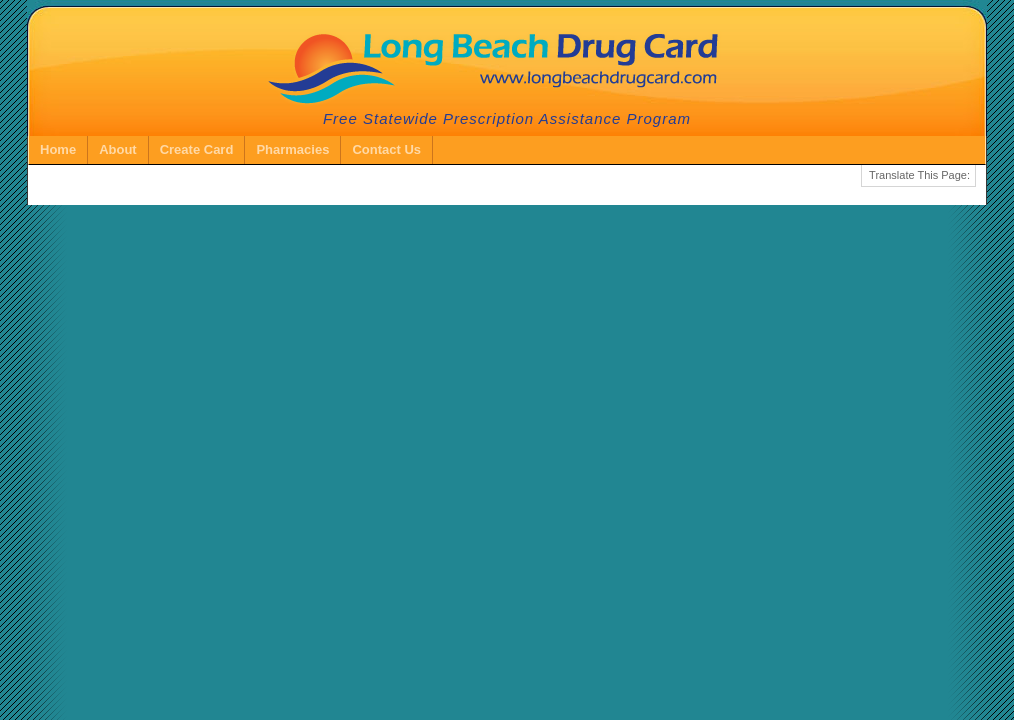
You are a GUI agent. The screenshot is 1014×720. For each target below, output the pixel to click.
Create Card (197, 149)
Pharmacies (292, 149)
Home (58, 149)
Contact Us (386, 149)
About (118, 149)
